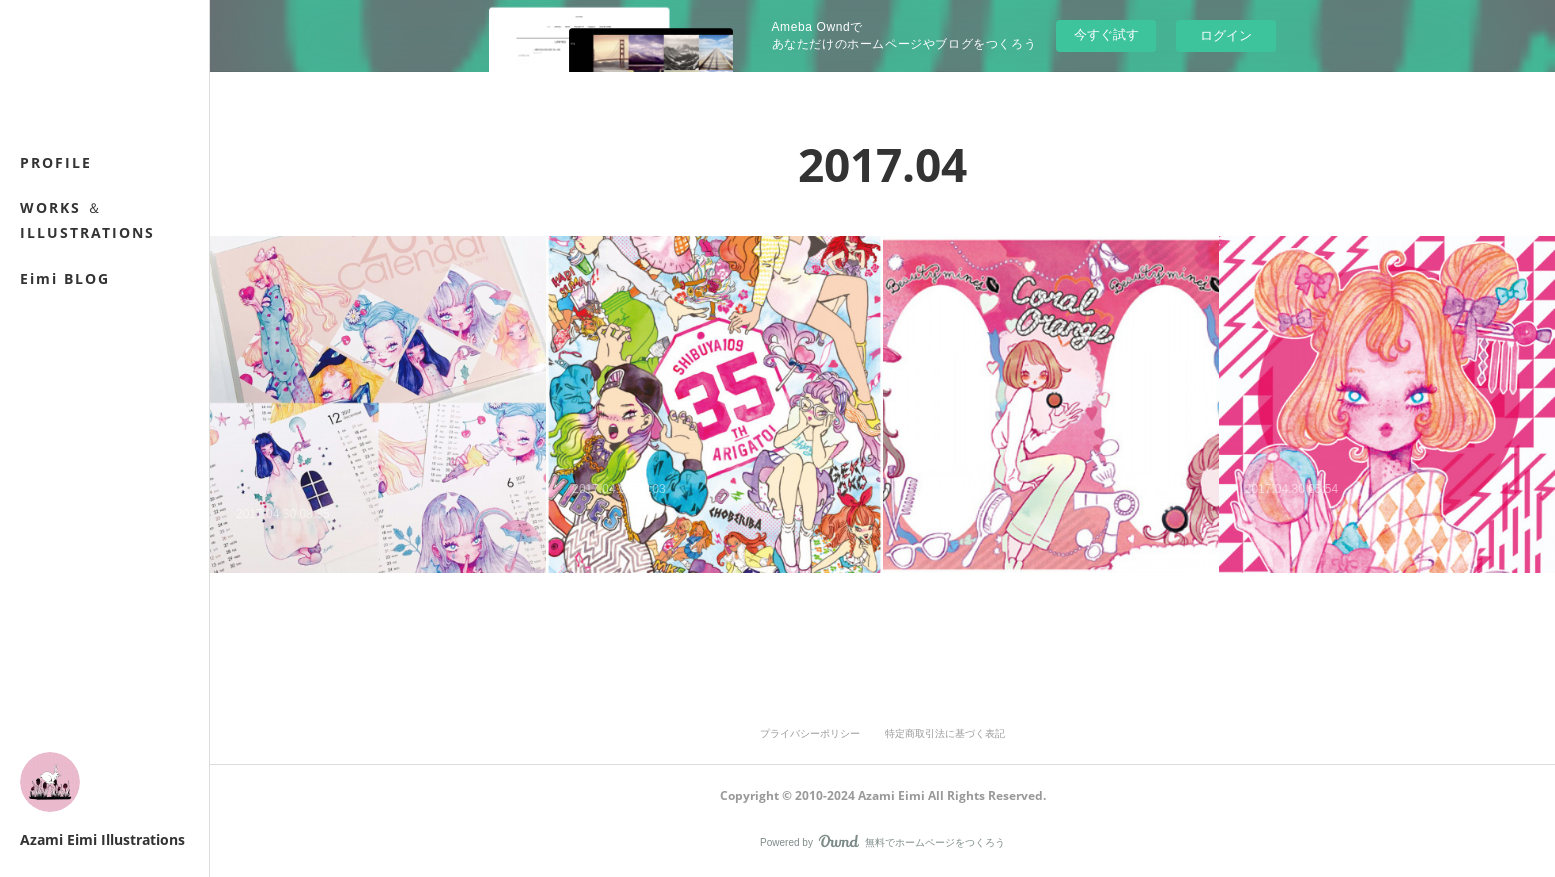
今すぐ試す (1106, 34)
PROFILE (56, 162)
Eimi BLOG (65, 278)
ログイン (1226, 35)
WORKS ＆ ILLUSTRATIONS (87, 220)
